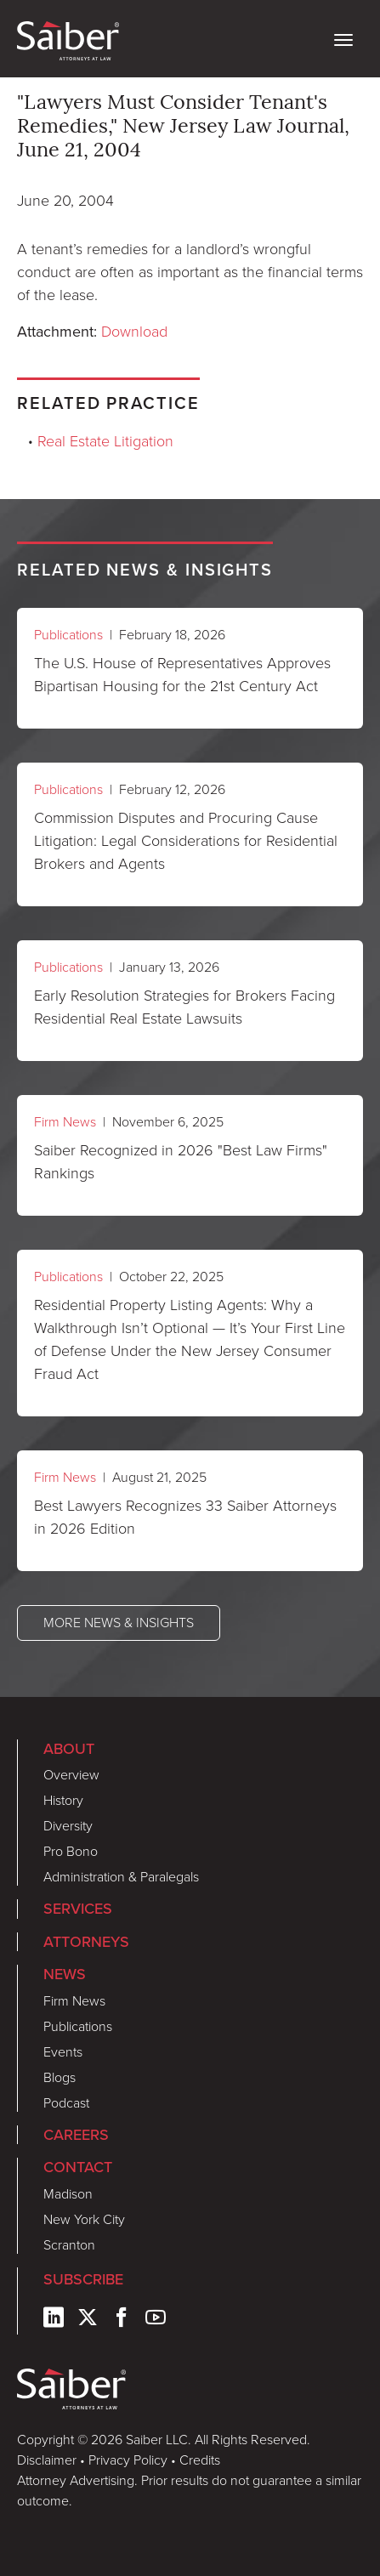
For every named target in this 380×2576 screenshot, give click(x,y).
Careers (76, 2134)
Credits (199, 2460)
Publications (68, 634)
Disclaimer (47, 2460)
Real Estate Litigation (105, 441)
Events (62, 2052)
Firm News (65, 1122)
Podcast (66, 2103)
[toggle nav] (343, 38)
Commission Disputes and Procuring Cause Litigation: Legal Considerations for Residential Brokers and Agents (185, 841)
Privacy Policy (127, 2460)
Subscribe (83, 2278)
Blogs (59, 2077)
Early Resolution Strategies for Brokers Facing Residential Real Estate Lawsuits (184, 1007)
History (63, 1800)
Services (77, 1908)
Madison (68, 2194)
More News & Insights (118, 1622)
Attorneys (86, 1941)
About (68, 1748)
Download (134, 332)
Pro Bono (70, 1851)
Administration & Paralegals (121, 1877)
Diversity (68, 1826)
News (64, 1973)
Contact (77, 2166)
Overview (71, 1774)
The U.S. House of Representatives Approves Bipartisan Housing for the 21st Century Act (182, 674)
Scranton (69, 2245)
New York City (84, 2219)
